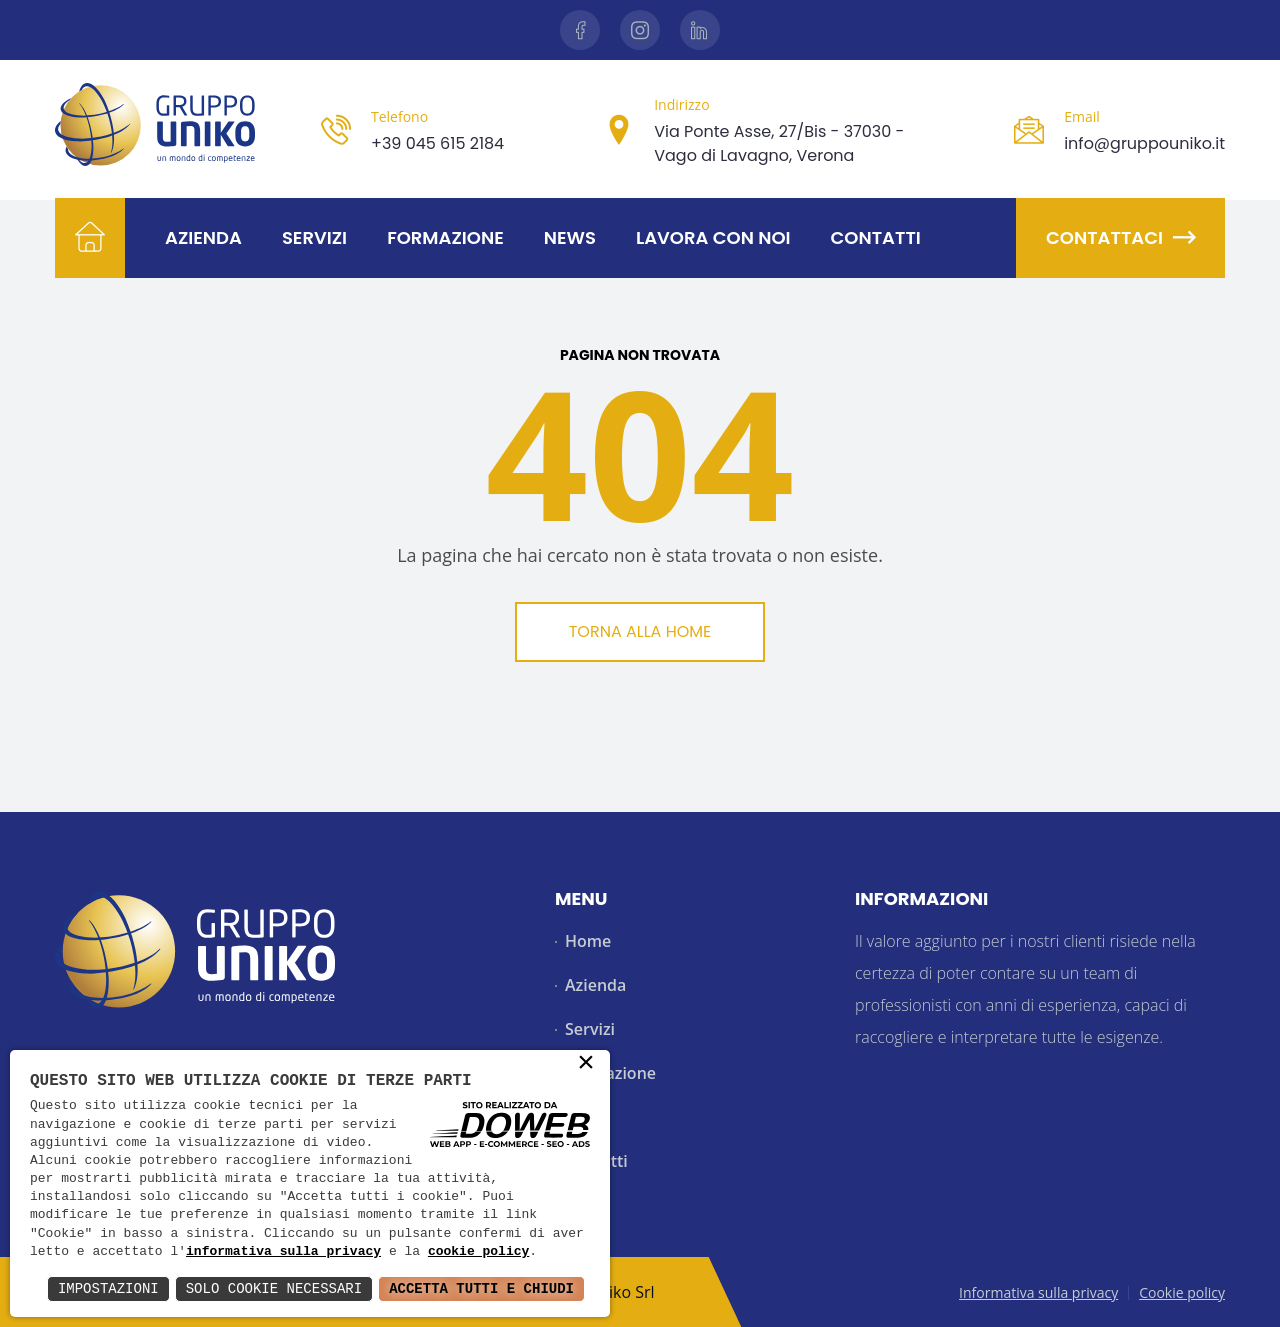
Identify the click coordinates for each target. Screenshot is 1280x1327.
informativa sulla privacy (283, 1252)
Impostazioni (108, 1288)
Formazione (445, 237)
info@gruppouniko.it (1144, 143)
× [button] (586, 1064)
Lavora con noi (713, 237)
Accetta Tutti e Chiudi (481, 1288)
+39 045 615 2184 (437, 143)
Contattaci (1120, 237)
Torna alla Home (640, 631)
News (570, 237)
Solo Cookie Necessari (274, 1288)
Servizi (314, 237)
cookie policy (478, 1252)
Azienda (203, 237)
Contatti (876, 237)
